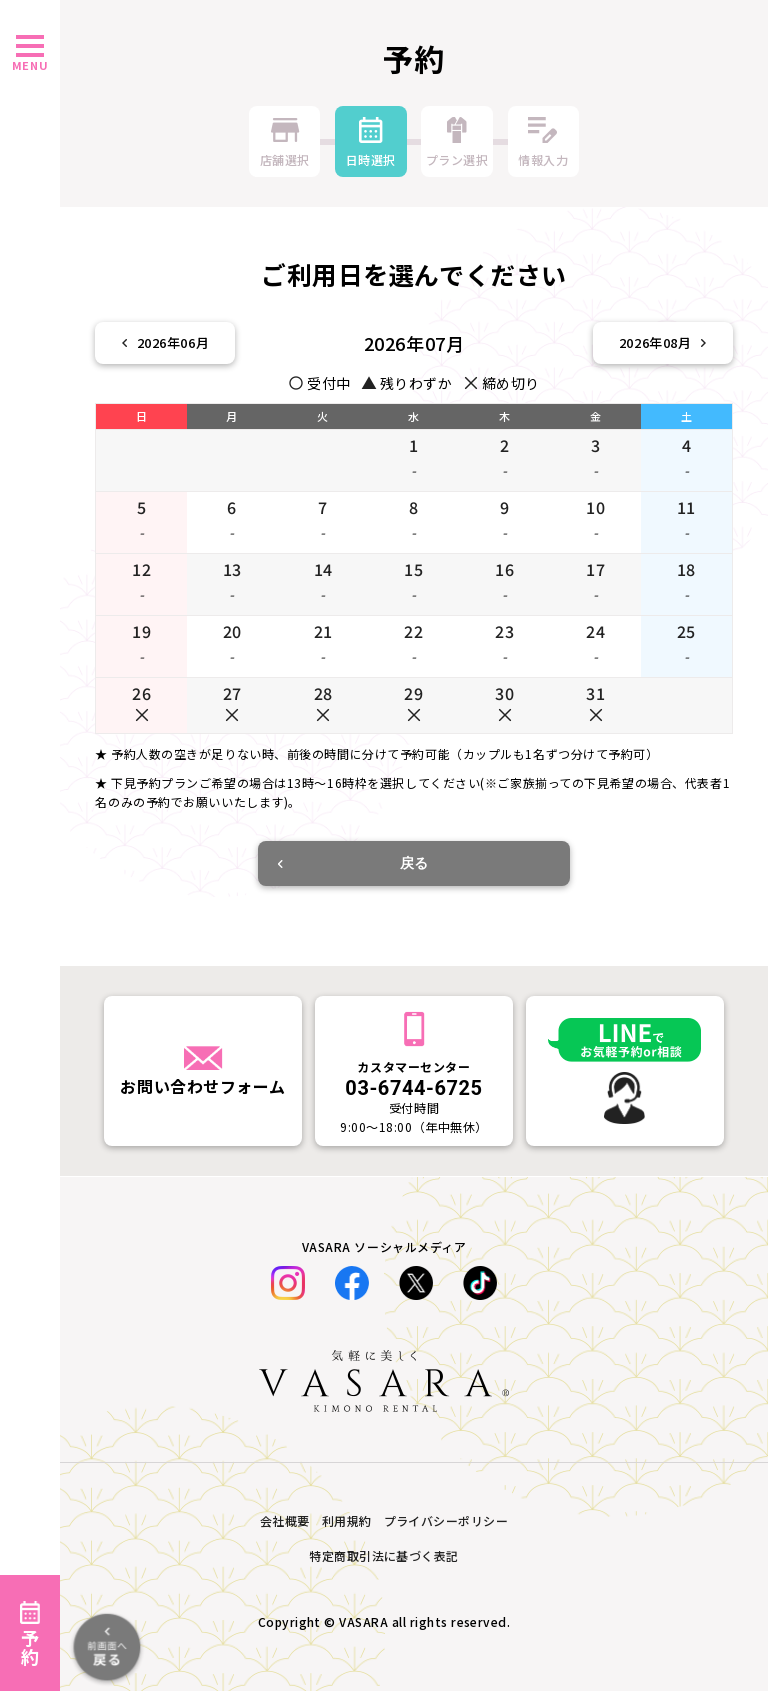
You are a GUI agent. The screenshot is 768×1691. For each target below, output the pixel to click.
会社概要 (285, 1520)
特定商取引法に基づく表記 (384, 1555)
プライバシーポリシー (446, 1520)
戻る (353, 863)
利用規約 (347, 1520)
